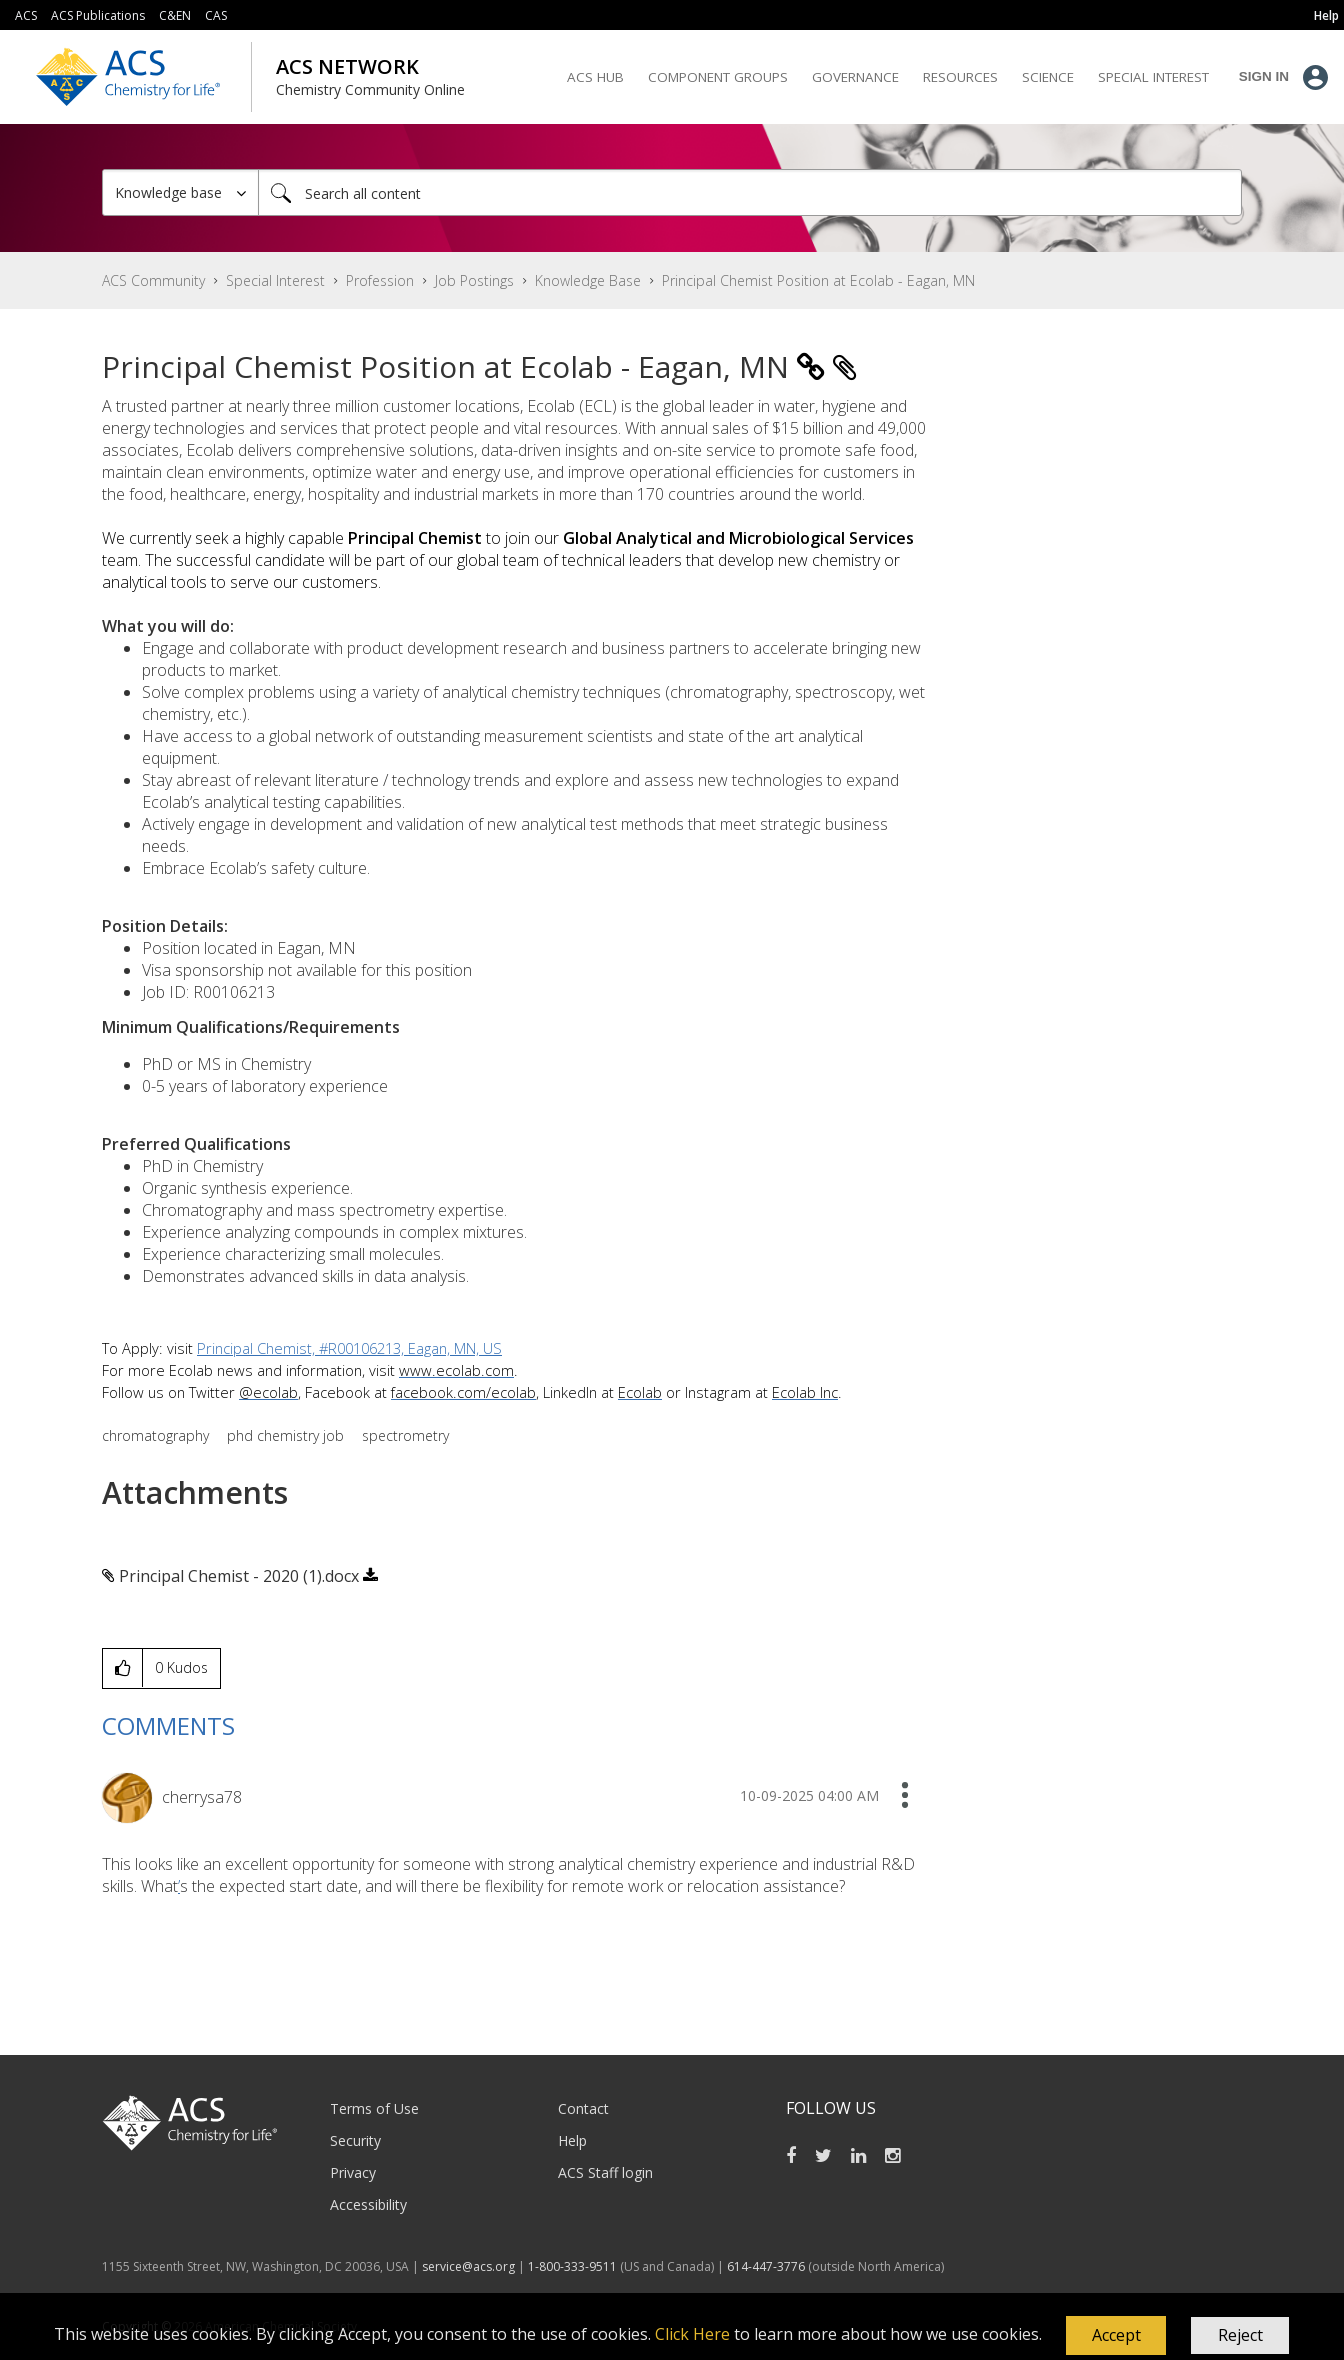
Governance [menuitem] (855, 77)
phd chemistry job (285, 1435)
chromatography (155, 1435)
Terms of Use (374, 2108)
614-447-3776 (767, 2266)
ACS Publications (98, 15)
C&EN (175, 15)
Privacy (353, 2172)
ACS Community (153, 280)
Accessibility (368, 2204)
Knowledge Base (588, 280)
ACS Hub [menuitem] (595, 77)
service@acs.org (468, 2266)
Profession (380, 280)
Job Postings (474, 280)
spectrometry (405, 1435)
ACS (26, 15)
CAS (216, 15)
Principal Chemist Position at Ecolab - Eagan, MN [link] (818, 280)
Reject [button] (1240, 2335)
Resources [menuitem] (960, 77)
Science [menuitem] (1048, 77)
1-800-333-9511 (572, 2266)
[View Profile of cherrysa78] (202, 1797)
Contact (583, 2108)
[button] (1116, 2336)
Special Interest (275, 280)
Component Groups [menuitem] (718, 77)
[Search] (750, 192)
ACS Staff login (605, 2172)
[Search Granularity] (180, 192)
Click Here (692, 2334)
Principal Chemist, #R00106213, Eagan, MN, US (349, 1348)
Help (572, 2140)
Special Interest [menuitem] (1153, 77)
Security (355, 2140)
